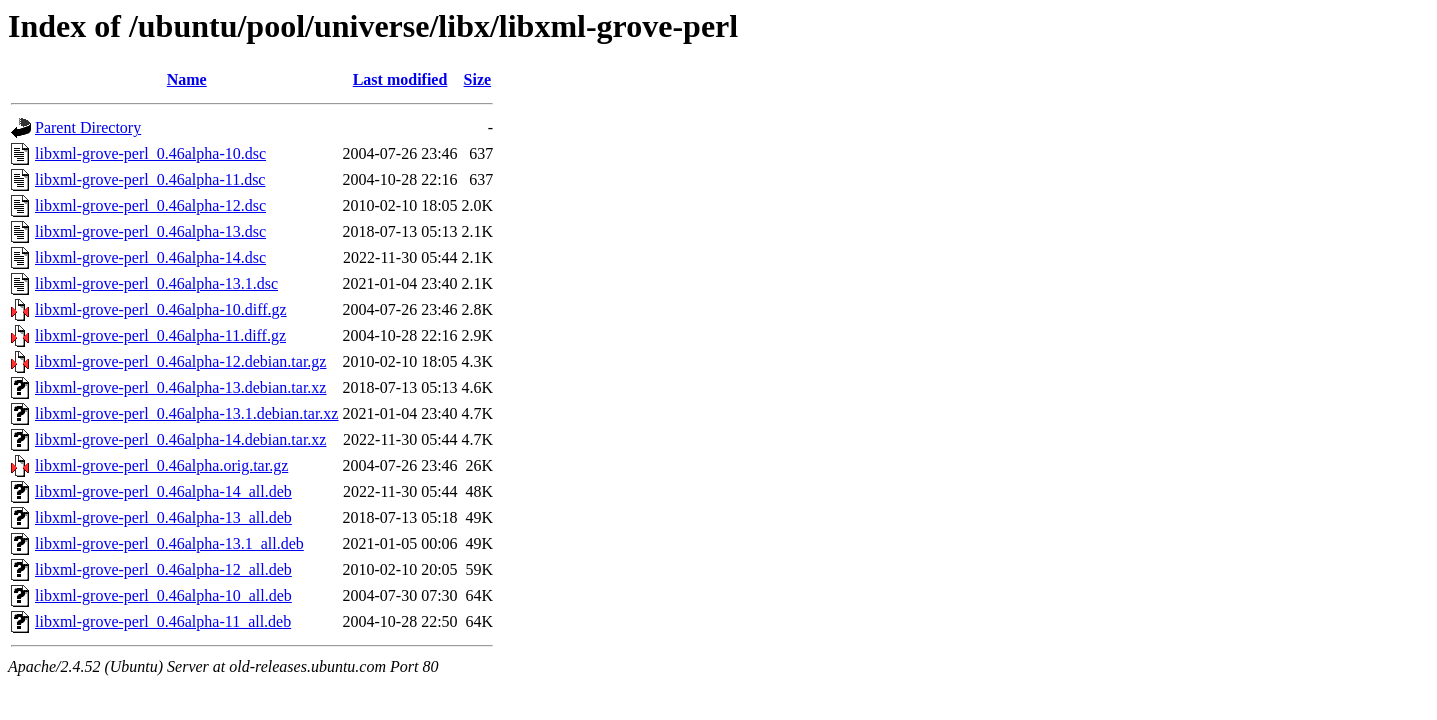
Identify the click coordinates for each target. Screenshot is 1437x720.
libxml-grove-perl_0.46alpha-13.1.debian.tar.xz (186, 413)
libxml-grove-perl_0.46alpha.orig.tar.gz (161, 465)
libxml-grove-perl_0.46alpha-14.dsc (150, 257)
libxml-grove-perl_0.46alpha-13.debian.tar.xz (180, 387)
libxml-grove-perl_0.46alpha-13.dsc (150, 231)
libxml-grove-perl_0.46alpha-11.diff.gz (160, 335)
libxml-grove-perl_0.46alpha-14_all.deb (163, 491)
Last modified (400, 79)
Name (187, 79)
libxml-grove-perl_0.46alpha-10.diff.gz (161, 309)
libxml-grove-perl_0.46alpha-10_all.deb (163, 595)
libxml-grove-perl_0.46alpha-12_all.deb (163, 569)
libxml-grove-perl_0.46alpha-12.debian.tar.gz (180, 361)
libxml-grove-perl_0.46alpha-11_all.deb (163, 621)
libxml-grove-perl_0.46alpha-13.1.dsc (156, 283)
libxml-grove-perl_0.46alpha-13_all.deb (163, 517)
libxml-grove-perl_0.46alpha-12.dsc (150, 205)
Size (478, 79)
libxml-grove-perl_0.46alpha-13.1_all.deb (169, 543)
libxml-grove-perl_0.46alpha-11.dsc (150, 179)
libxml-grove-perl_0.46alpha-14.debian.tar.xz (180, 439)
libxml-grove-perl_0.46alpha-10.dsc (150, 153)
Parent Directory (88, 127)
